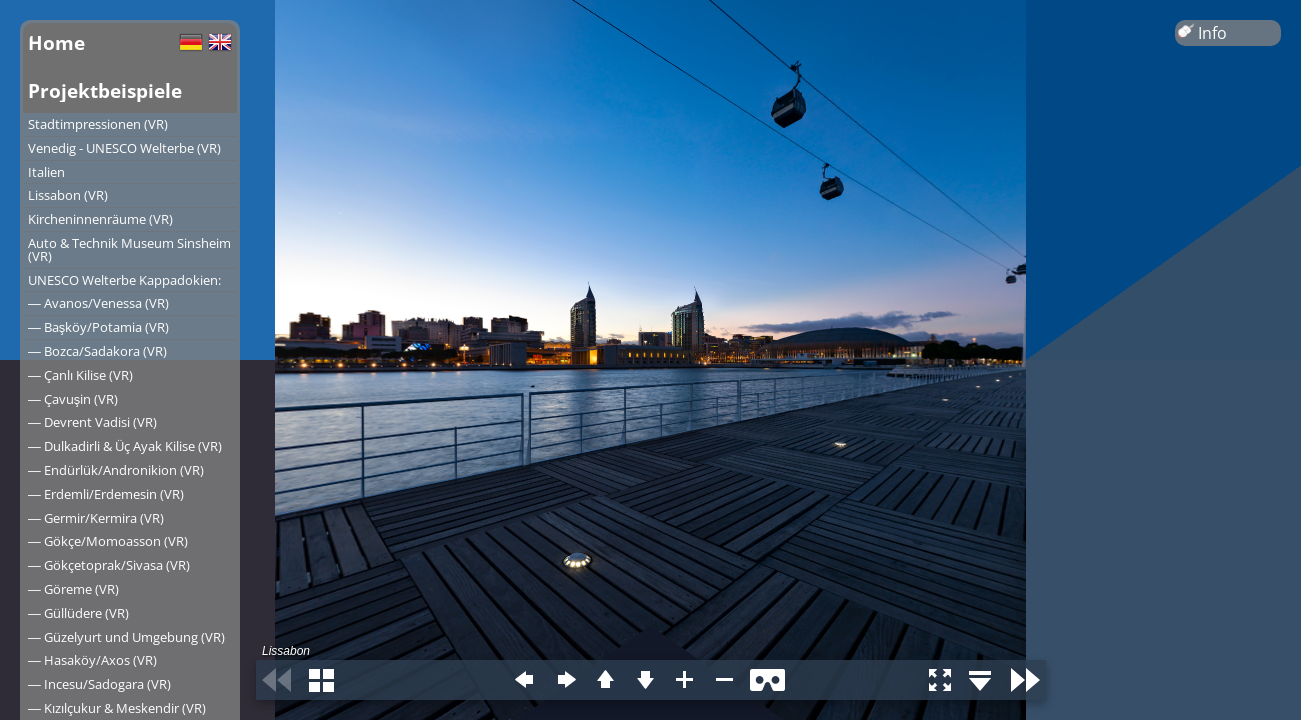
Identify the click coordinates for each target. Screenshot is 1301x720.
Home (56, 42)
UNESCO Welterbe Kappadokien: (124, 280)
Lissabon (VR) (68, 195)
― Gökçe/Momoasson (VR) (108, 541)
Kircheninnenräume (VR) (100, 219)
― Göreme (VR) (73, 589)
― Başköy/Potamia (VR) (98, 327)
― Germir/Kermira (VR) (96, 518)
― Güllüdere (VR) (78, 613)
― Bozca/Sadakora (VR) (97, 351)
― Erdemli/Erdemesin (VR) (106, 494)
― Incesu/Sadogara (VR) (99, 684)
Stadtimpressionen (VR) (98, 124)
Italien (46, 172)
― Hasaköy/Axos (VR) (92, 660)
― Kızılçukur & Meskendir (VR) (117, 708)
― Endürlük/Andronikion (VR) (116, 470)
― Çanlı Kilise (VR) (80, 375)
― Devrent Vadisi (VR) (92, 422)
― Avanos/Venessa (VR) (98, 303)
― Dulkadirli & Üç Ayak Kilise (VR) (125, 446)
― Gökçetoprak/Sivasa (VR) (109, 565)
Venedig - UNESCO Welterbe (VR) (124, 148)
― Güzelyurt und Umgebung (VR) (126, 637)
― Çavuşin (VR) (73, 399)
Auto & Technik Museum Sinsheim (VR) (129, 249)
